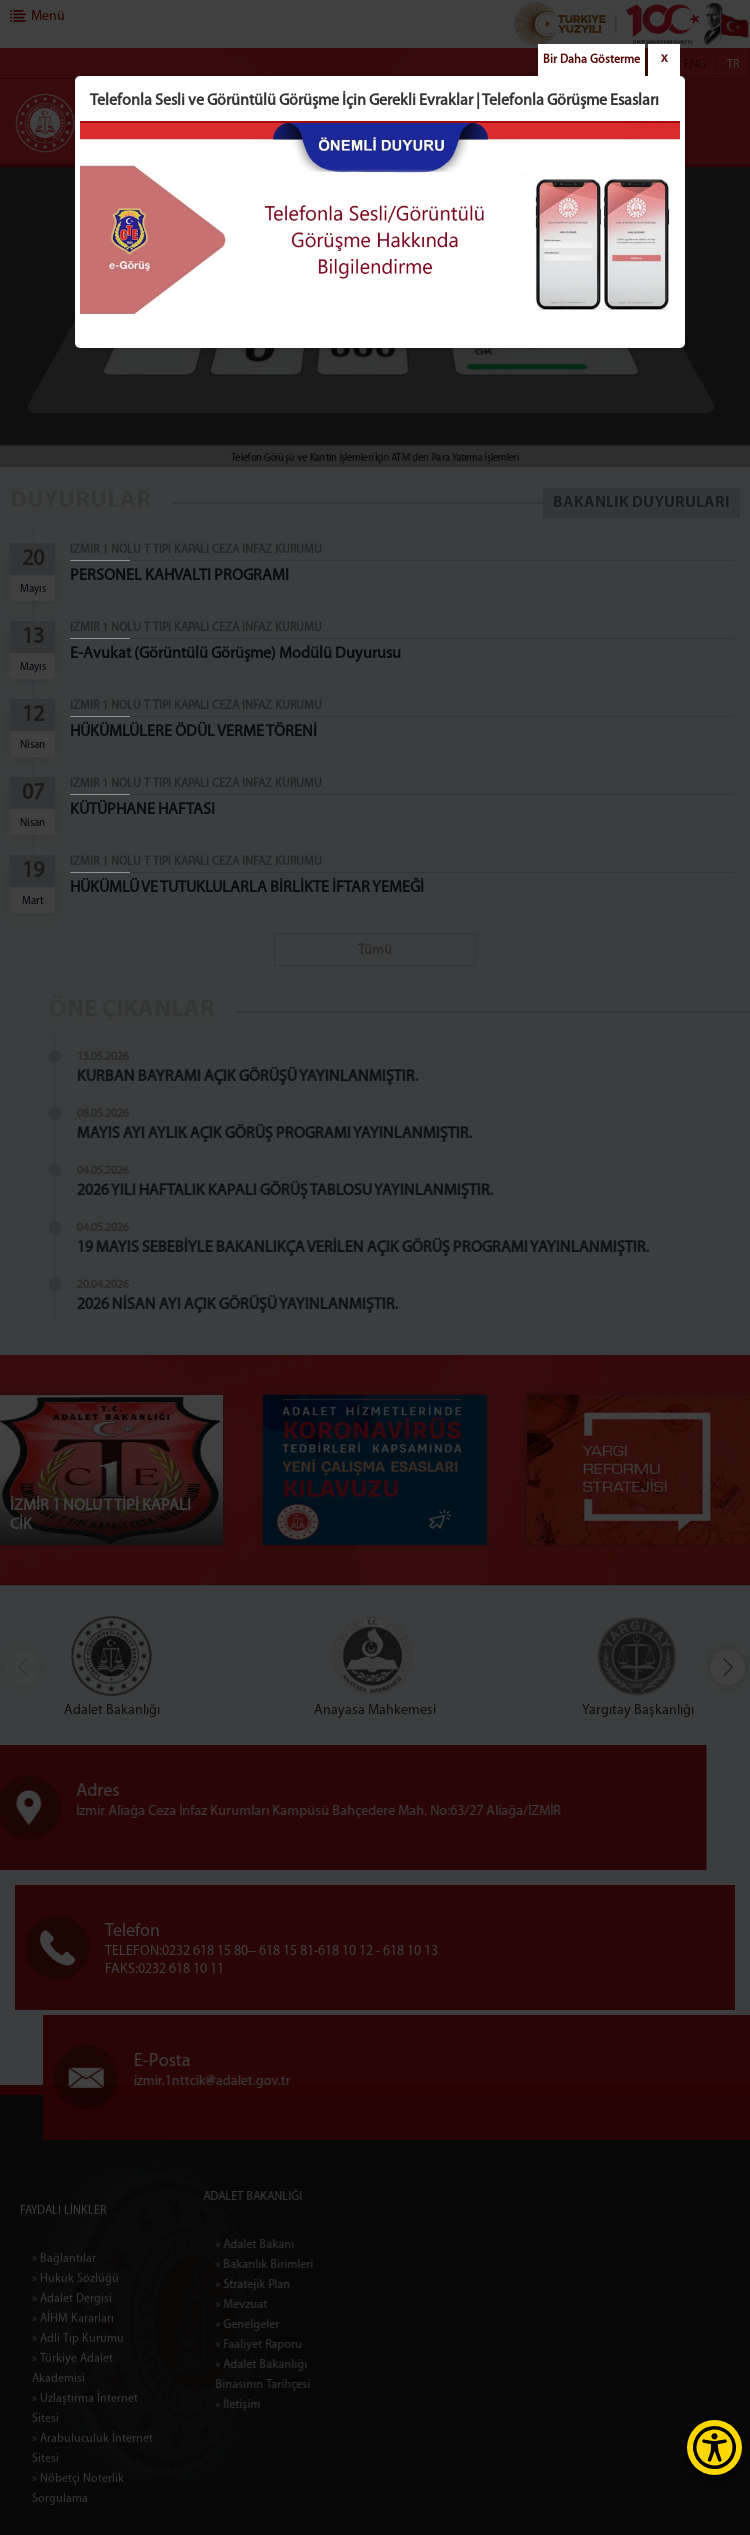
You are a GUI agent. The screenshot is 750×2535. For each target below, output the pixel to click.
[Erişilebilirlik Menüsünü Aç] (714, 2447)
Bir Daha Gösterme (591, 60)
